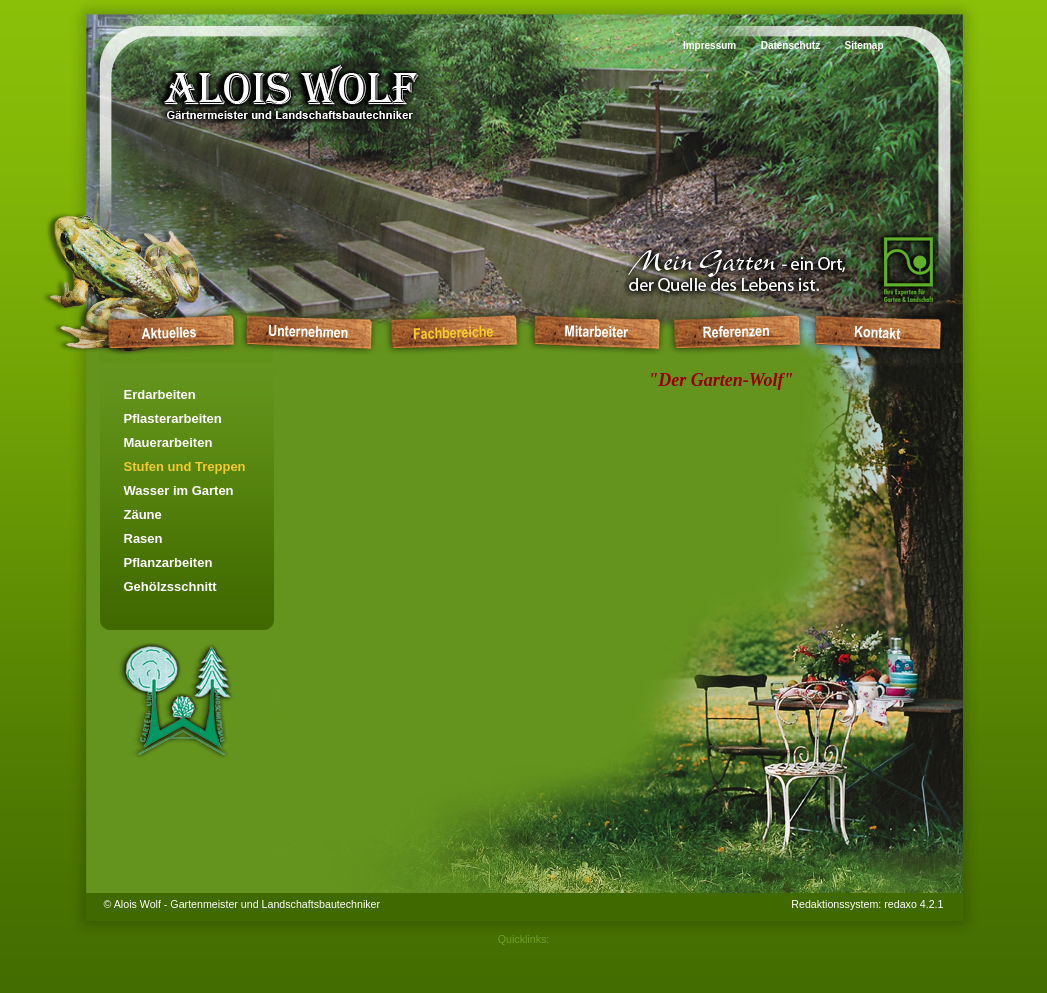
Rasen (143, 538)
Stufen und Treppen (185, 466)
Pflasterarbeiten (173, 418)
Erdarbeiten (160, 394)
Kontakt (877, 331)
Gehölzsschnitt (170, 586)
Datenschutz (790, 45)
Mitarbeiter (596, 331)
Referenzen (737, 331)
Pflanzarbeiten (168, 562)
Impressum (709, 45)
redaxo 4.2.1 (913, 904)
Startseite (167, 331)
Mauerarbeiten (168, 442)
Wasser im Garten (179, 490)
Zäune (143, 514)
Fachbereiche (452, 331)
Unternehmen (308, 331)
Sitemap (864, 45)
